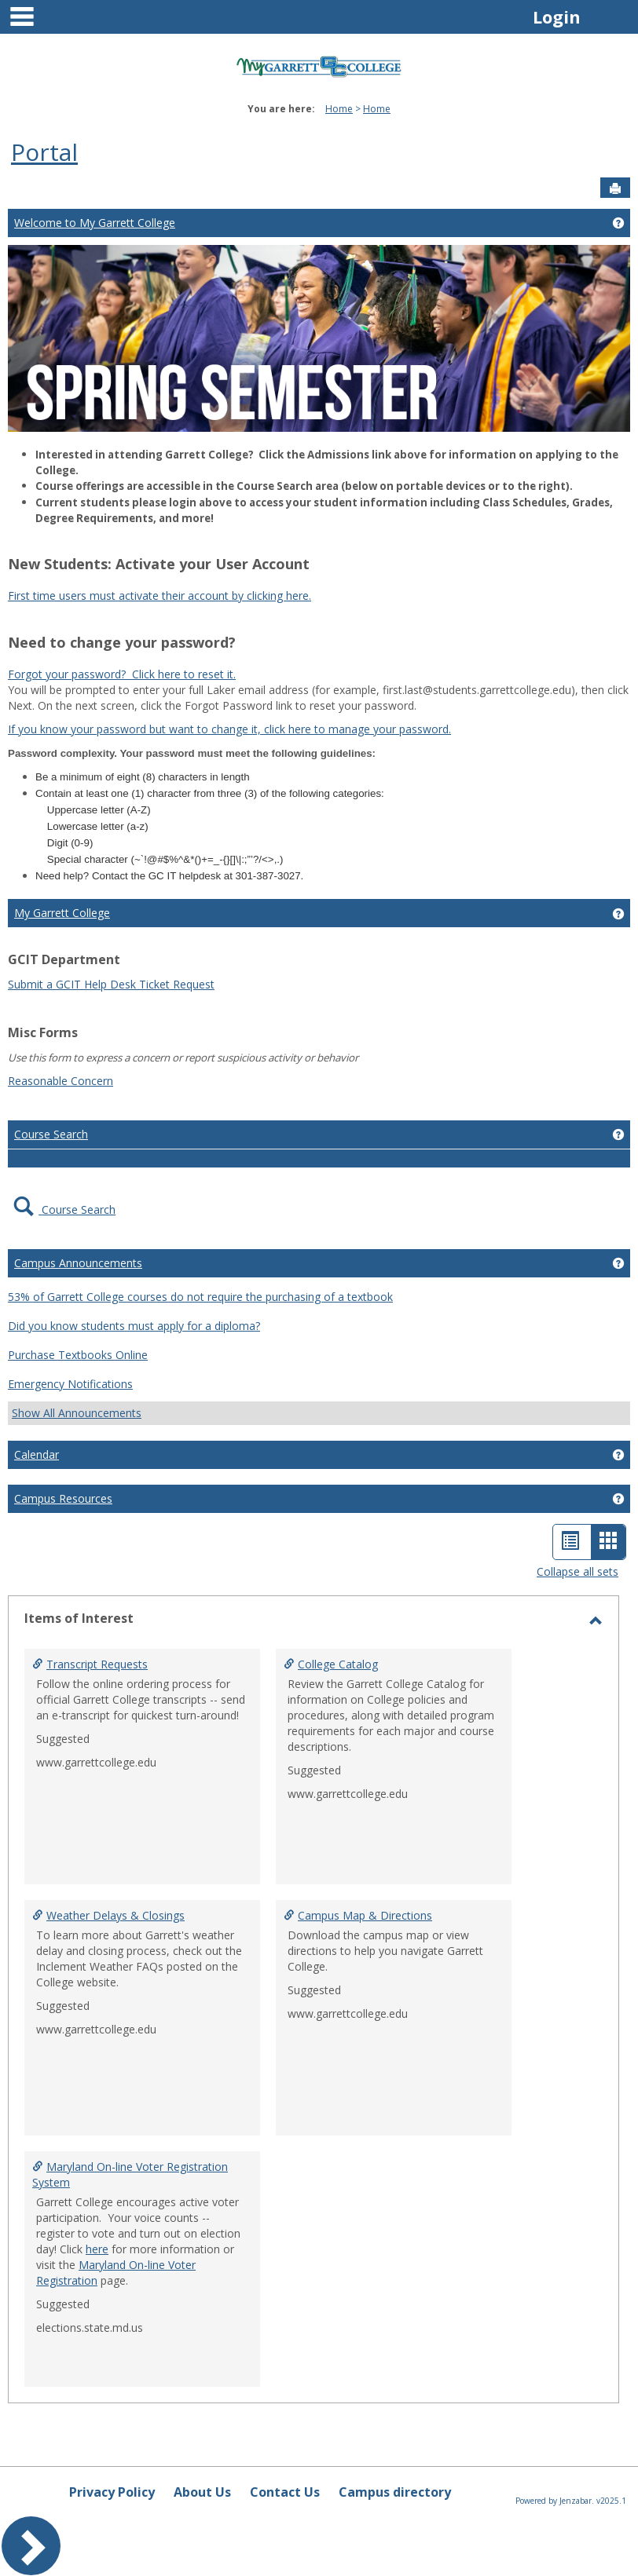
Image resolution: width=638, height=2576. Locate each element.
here (97, 2249)
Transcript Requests (97, 1664)
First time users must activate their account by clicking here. (159, 595)
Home (339, 108)
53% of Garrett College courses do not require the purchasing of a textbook (200, 1296)
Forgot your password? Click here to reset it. (122, 674)
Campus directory (395, 2492)
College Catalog (338, 1664)
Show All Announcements (76, 1412)
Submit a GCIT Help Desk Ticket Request (111, 984)
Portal (44, 152)
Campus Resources (63, 1498)
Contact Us (285, 2492)
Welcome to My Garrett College (94, 222)
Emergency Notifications (70, 1383)
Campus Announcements (78, 1262)
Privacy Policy (112, 2492)
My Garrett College (62, 912)
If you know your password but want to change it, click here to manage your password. (229, 729)
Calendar (36, 1454)
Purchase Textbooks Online (78, 1354)
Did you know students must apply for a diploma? (134, 1325)
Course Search (51, 1134)
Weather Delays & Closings (115, 1915)
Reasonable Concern (60, 1080)
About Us (202, 2492)
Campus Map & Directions (365, 1915)
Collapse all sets (577, 1571)
